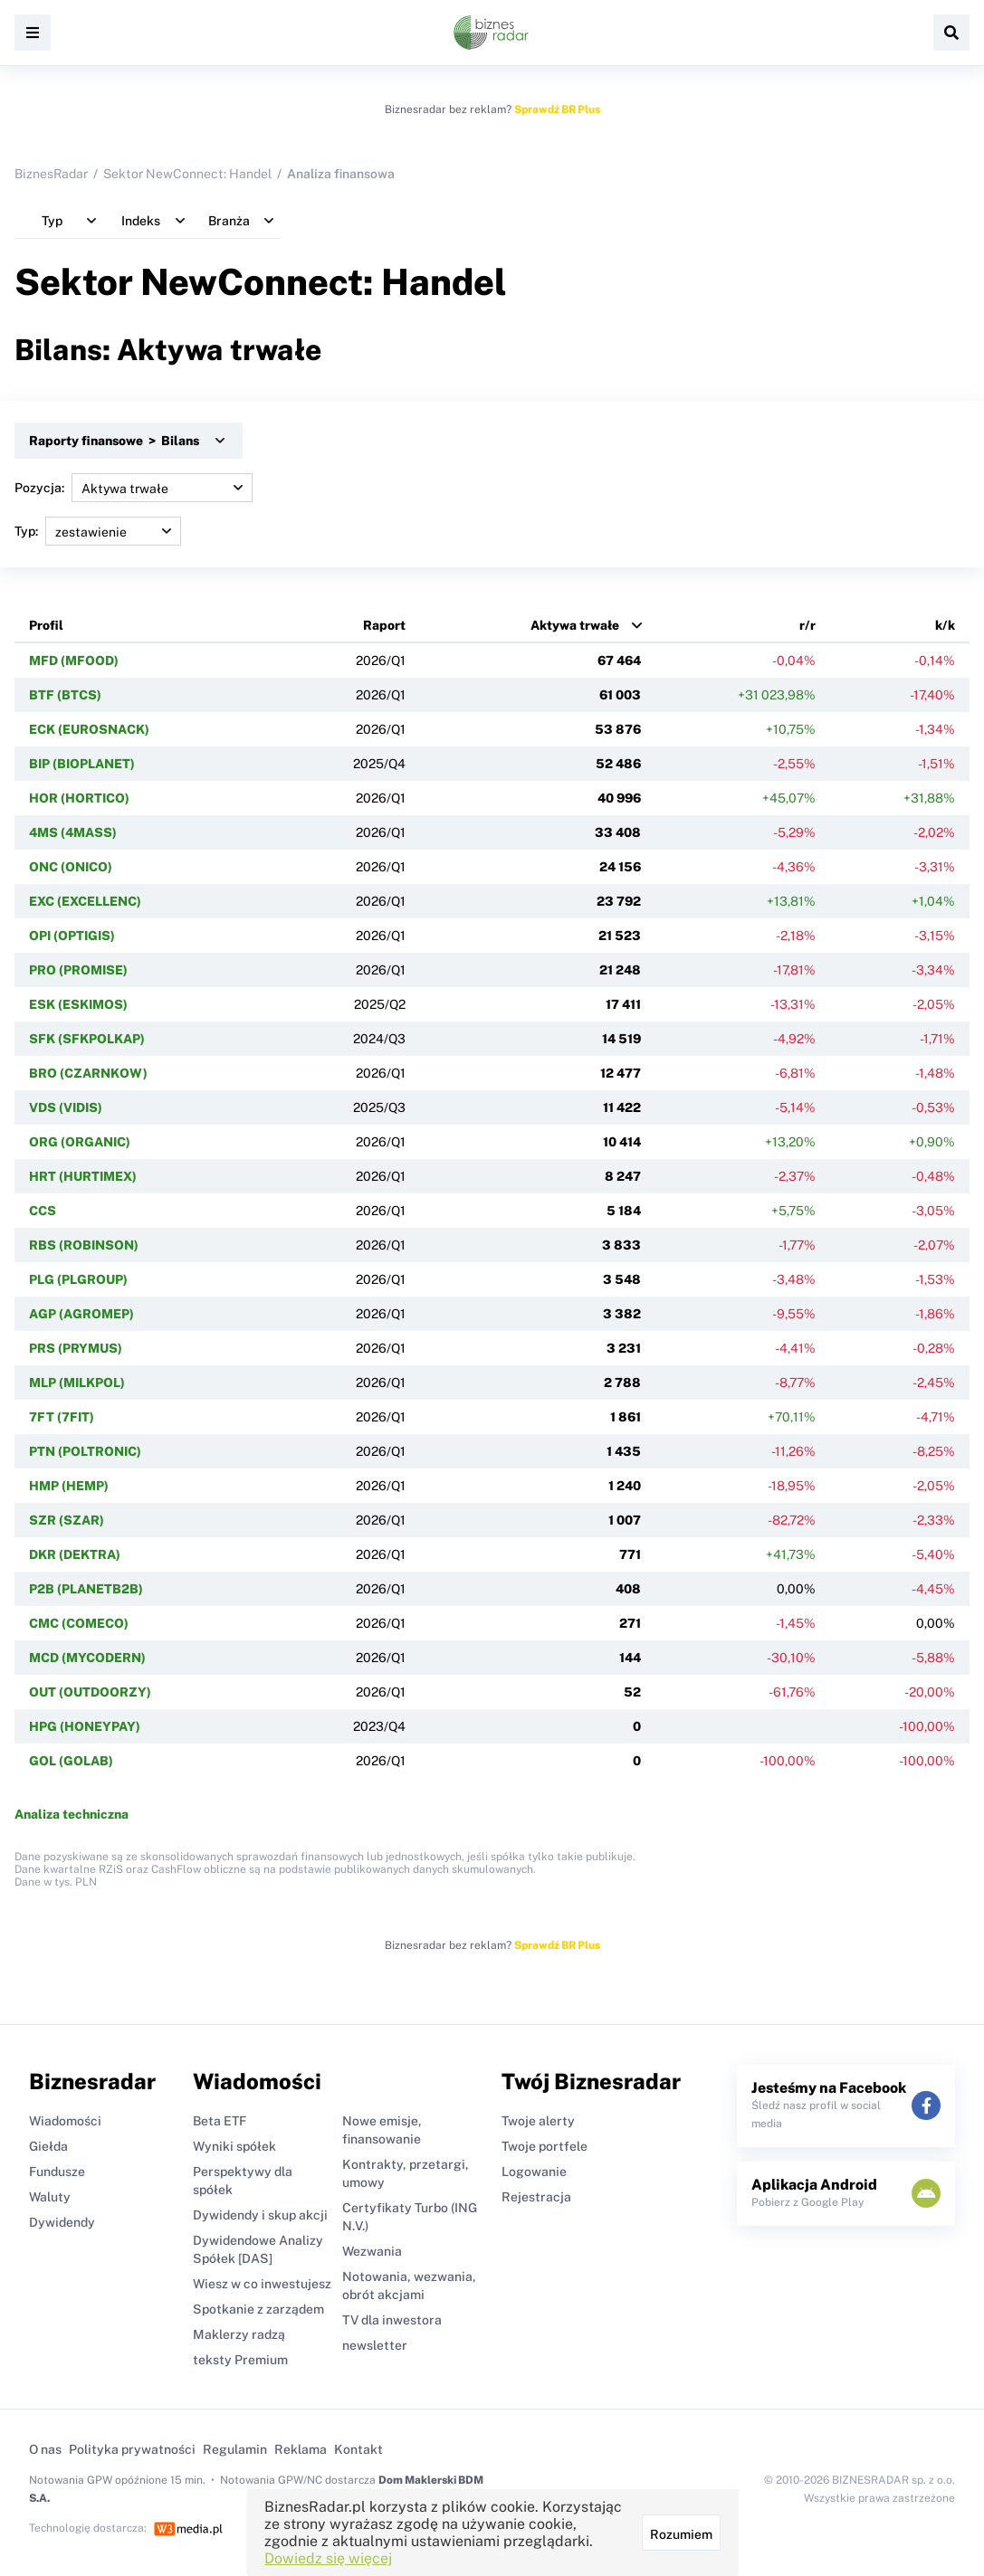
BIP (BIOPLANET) (82, 763)
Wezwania (372, 2251)
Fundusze (57, 2171)
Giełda (48, 2146)
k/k (945, 625)
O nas (45, 2449)
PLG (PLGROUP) (78, 1279)
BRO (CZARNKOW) (88, 1073)
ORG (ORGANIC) (79, 1142)
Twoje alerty (538, 2121)
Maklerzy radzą (239, 2334)
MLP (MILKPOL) (77, 1382)
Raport (384, 625)
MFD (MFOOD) (74, 660)
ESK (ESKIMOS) (78, 1004)
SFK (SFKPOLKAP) (87, 1038)
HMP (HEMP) (69, 1485)
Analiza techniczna (71, 1814)
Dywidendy (62, 2222)
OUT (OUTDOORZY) (90, 1692)
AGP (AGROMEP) (81, 1314)
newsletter (374, 2345)
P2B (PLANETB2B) (86, 1589)
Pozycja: (133, 487)
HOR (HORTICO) (79, 798)
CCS (42, 1210)
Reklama (300, 2449)
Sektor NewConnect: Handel (187, 173)
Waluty (50, 2197)
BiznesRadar (51, 173)
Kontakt (358, 2449)
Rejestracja (536, 2197)
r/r (807, 625)
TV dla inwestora (392, 2320)
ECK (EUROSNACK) (89, 729)
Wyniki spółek (234, 2146)
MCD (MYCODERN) (87, 1657)
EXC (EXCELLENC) (85, 901)
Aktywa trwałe (574, 625)
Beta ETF (219, 2121)
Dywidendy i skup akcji (260, 2215)
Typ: (97, 531)
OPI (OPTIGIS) (72, 935)
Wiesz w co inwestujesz (262, 2284)
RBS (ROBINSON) (84, 1245)
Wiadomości (65, 2121)
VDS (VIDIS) (65, 1107)
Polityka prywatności (132, 2449)
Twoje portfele (545, 2146)
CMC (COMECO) (79, 1623)
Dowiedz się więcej (328, 2558)
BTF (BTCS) (65, 695)
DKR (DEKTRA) (74, 1554)
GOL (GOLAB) (71, 1761)
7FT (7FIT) (61, 1417)
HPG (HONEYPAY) (84, 1726)
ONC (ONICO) (70, 867)
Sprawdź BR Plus (557, 109)
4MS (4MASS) (73, 832)
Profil (46, 625)
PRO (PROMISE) (78, 970)
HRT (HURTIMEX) (83, 1176)
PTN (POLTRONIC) (85, 1451)
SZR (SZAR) (66, 1520)
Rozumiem (680, 2534)
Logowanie (534, 2171)
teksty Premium (240, 2360)
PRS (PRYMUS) (75, 1348)
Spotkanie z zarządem (258, 2309)
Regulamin (235, 2449)
